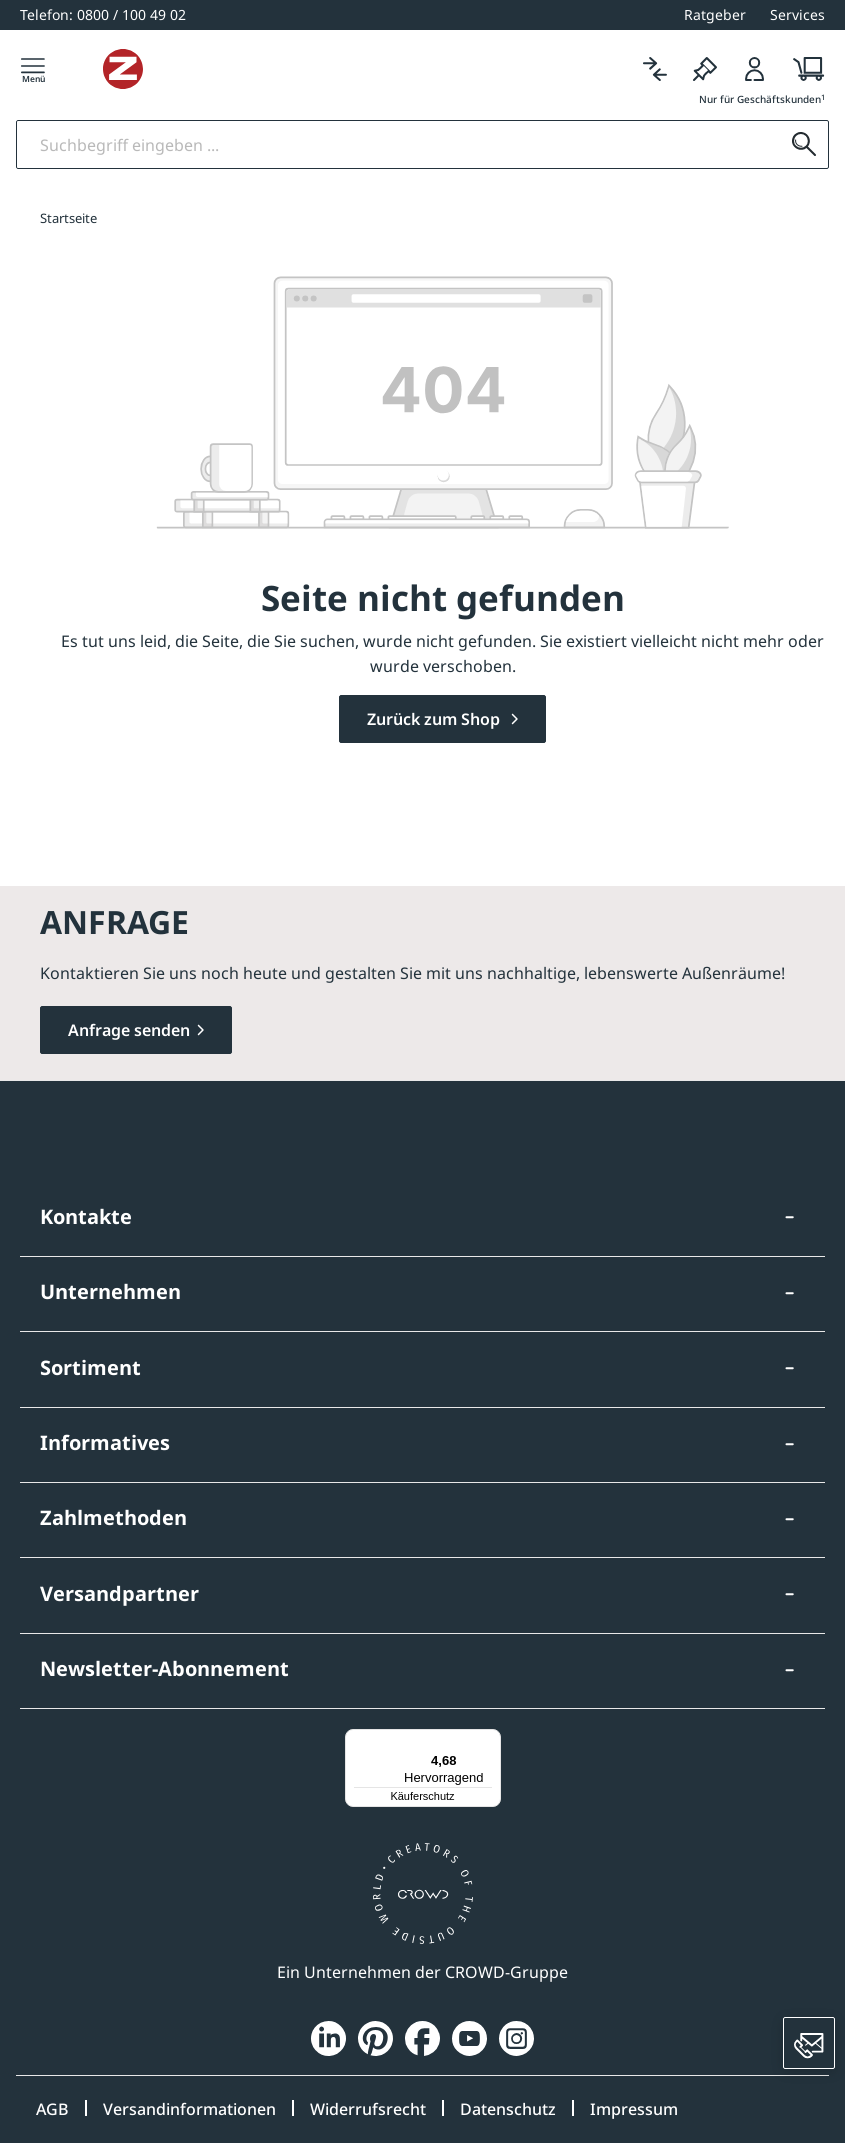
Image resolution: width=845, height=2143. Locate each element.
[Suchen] (800, 159)
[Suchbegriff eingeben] (398, 159)
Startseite (68, 231)
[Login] (755, 76)
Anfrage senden (129, 1030)
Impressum (634, 2109)
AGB (52, 2109)
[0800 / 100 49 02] (103, 14)
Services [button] (797, 14)
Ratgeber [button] (715, 14)
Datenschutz (508, 2109)
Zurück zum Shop (435, 733)
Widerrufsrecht (368, 2109)
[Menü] (33, 76)
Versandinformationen (189, 2109)
